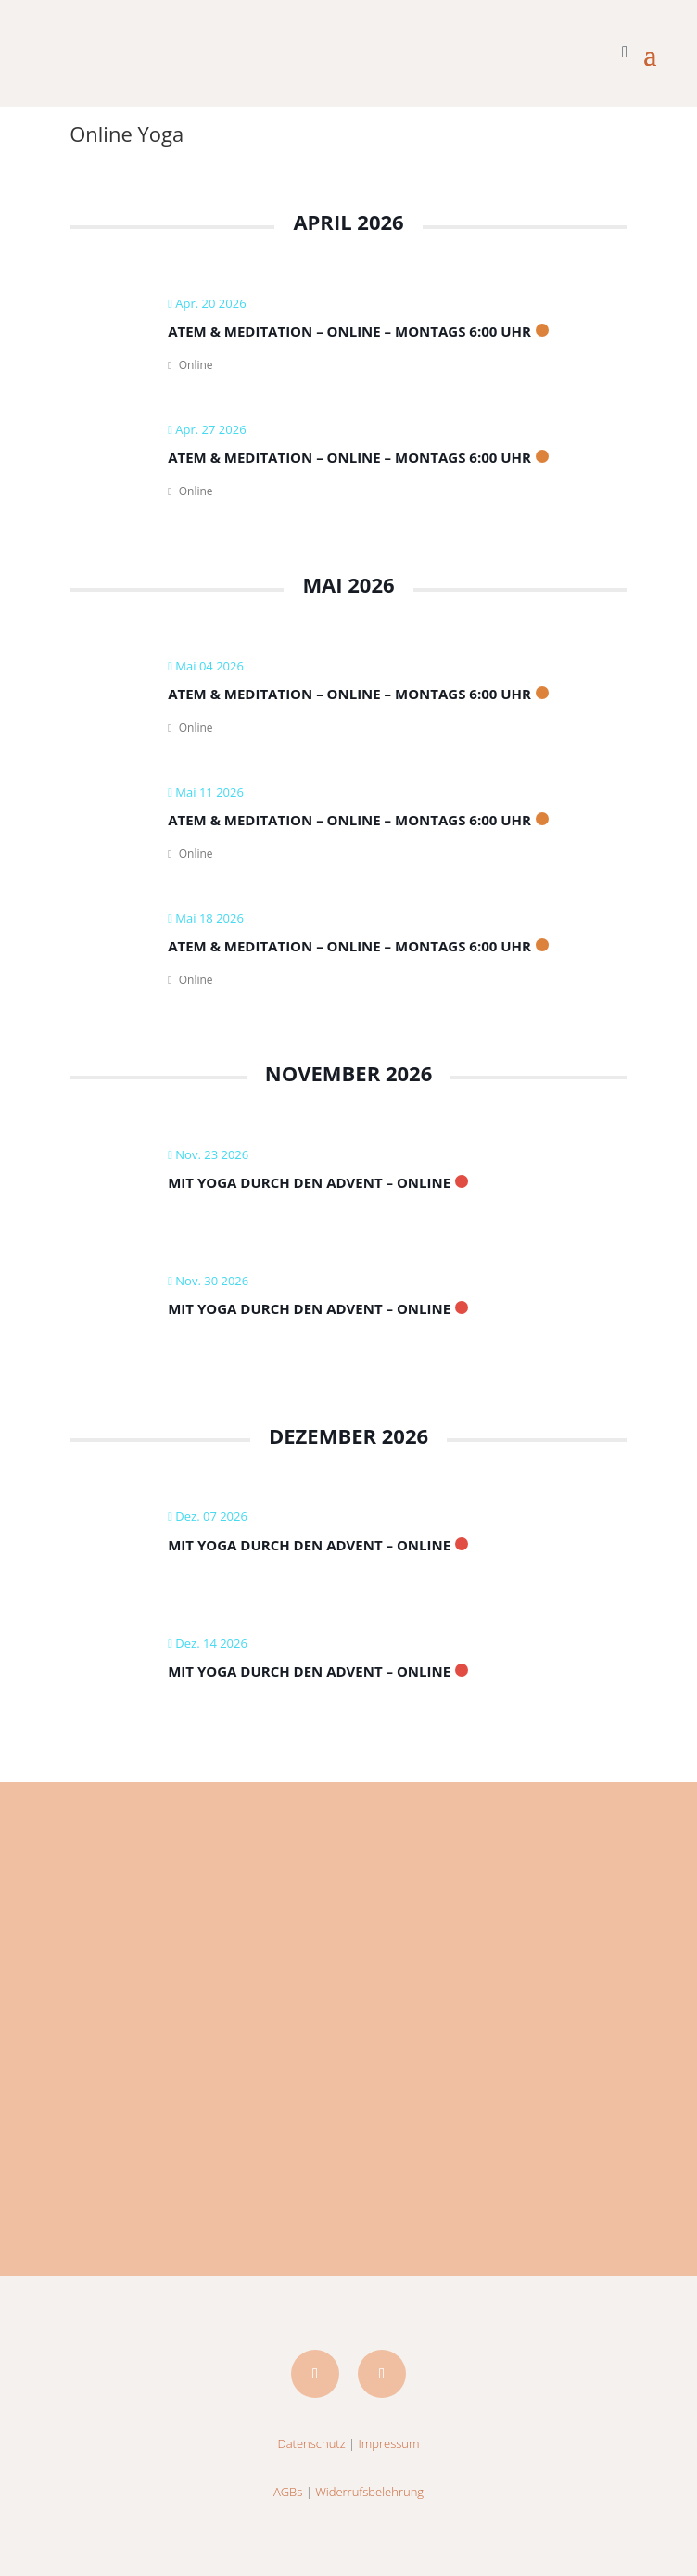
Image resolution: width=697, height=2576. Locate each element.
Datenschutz (312, 2443)
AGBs (287, 2491)
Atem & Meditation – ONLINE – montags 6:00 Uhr (349, 331)
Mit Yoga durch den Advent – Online (309, 1182)
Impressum (389, 2443)
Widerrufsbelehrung (369, 2491)
